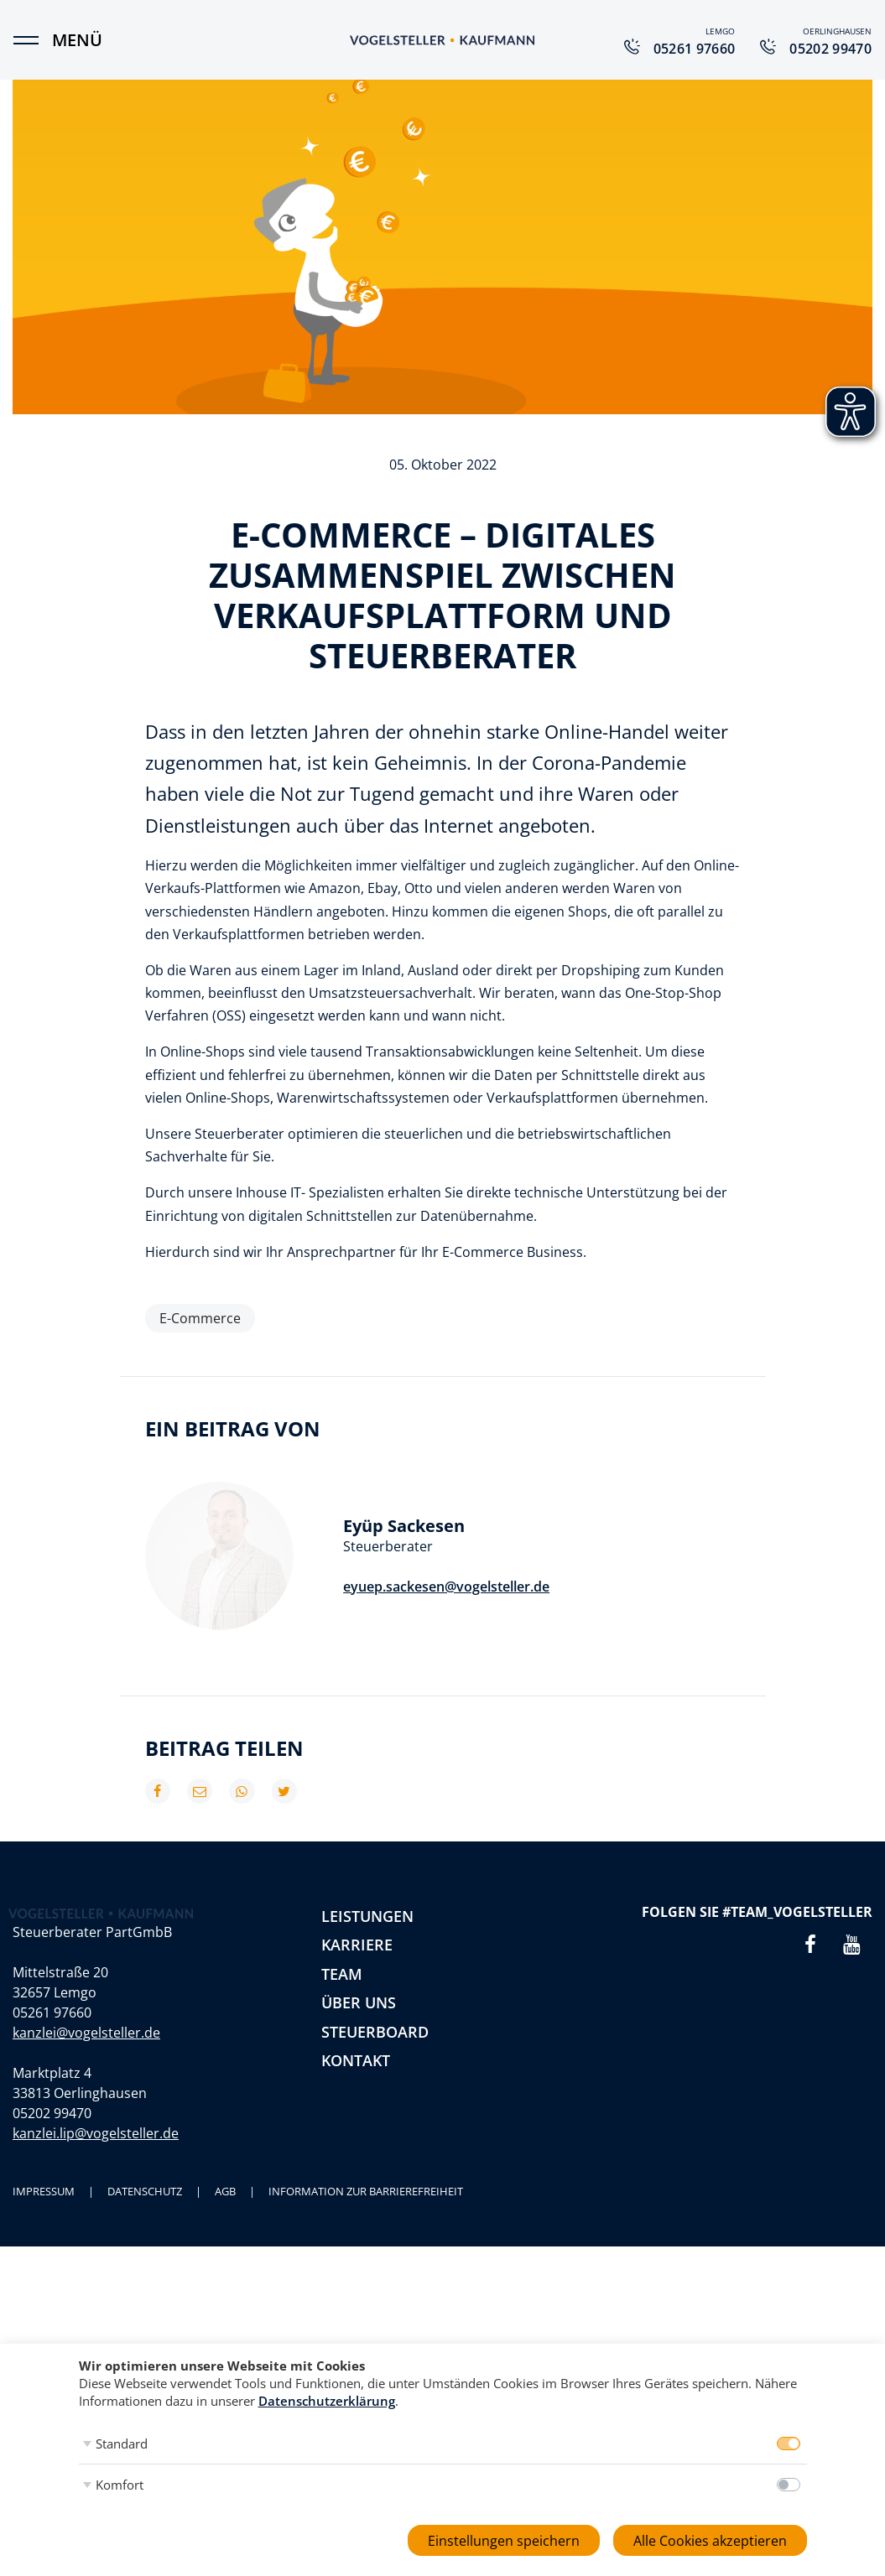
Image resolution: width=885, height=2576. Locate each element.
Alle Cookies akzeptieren (710, 2541)
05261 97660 (52, 2115)
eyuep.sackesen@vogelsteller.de (446, 1586)
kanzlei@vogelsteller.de (86, 2136)
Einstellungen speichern (504, 2541)
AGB (225, 2294)
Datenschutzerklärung (326, 2400)
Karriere (357, 1945)
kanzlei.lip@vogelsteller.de (96, 2236)
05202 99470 (52, 2216)
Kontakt (355, 2060)
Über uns (358, 2002)
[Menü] (34, 40)
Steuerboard (375, 2032)
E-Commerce (200, 1318)
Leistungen (367, 1916)
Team (341, 1974)
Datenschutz (144, 2294)
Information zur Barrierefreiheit (365, 2294)
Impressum (44, 2294)
